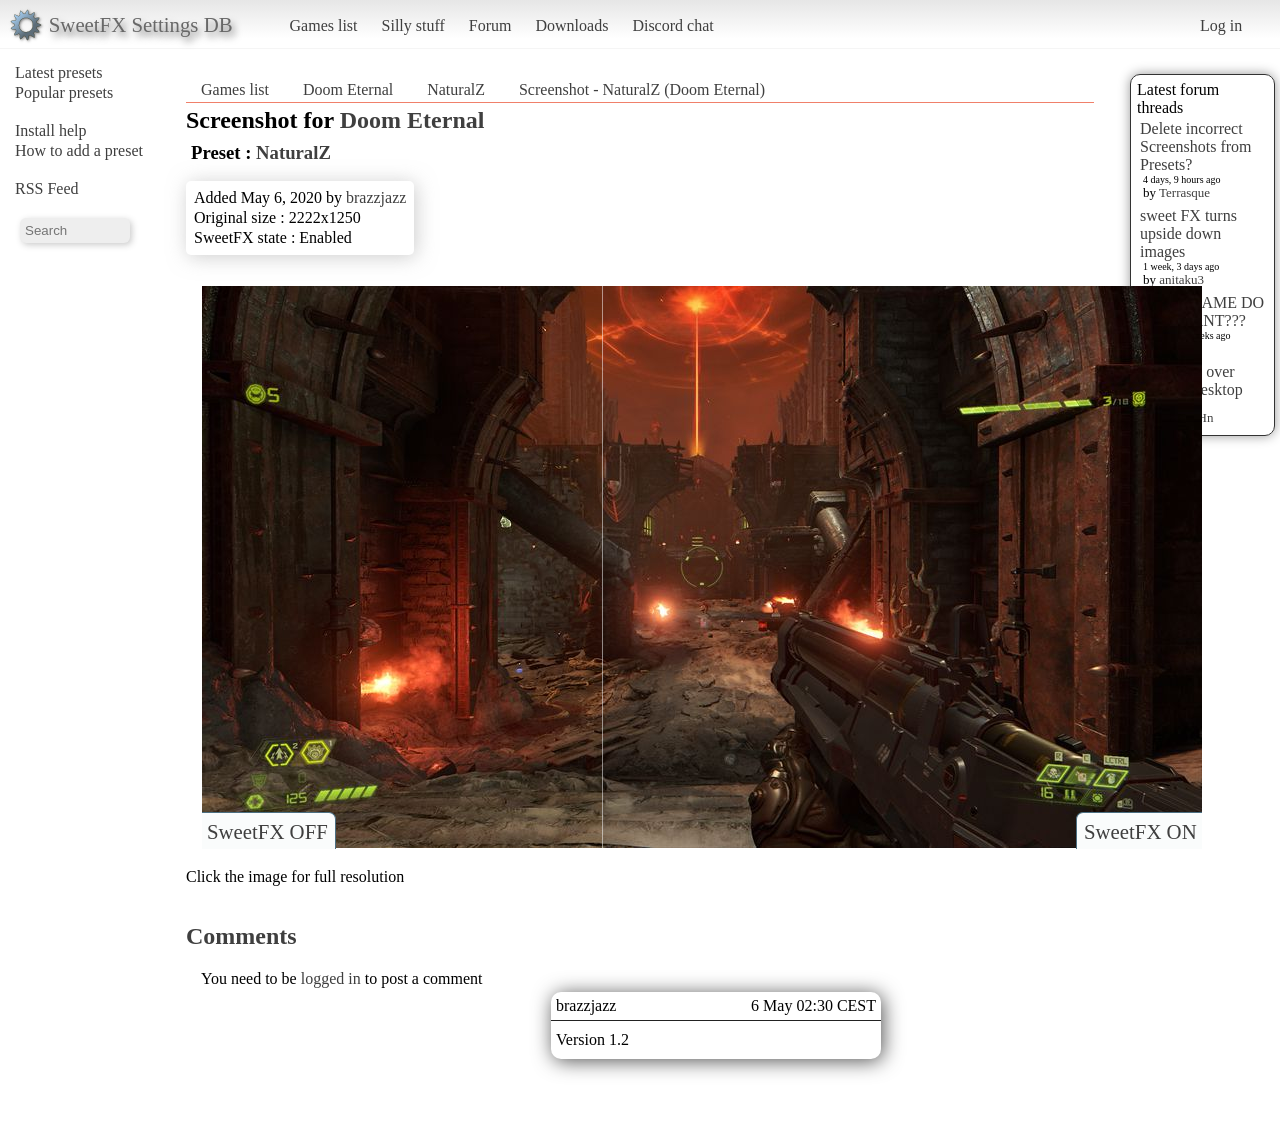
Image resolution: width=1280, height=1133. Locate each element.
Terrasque (1184, 192)
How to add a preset (79, 150)
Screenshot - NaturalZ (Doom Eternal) (642, 89)
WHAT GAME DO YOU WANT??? (1202, 311)
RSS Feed (47, 188)
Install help (51, 130)
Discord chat (672, 25)
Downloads (571, 25)
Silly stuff (413, 25)
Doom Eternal (348, 89)
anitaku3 (1181, 279)
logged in (331, 978)
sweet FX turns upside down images (1188, 233)
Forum (490, 25)
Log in (1221, 25)
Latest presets (59, 72)
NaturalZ (456, 89)
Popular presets (64, 92)
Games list (324, 25)
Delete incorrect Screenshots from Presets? (1196, 146)
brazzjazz (376, 197)
